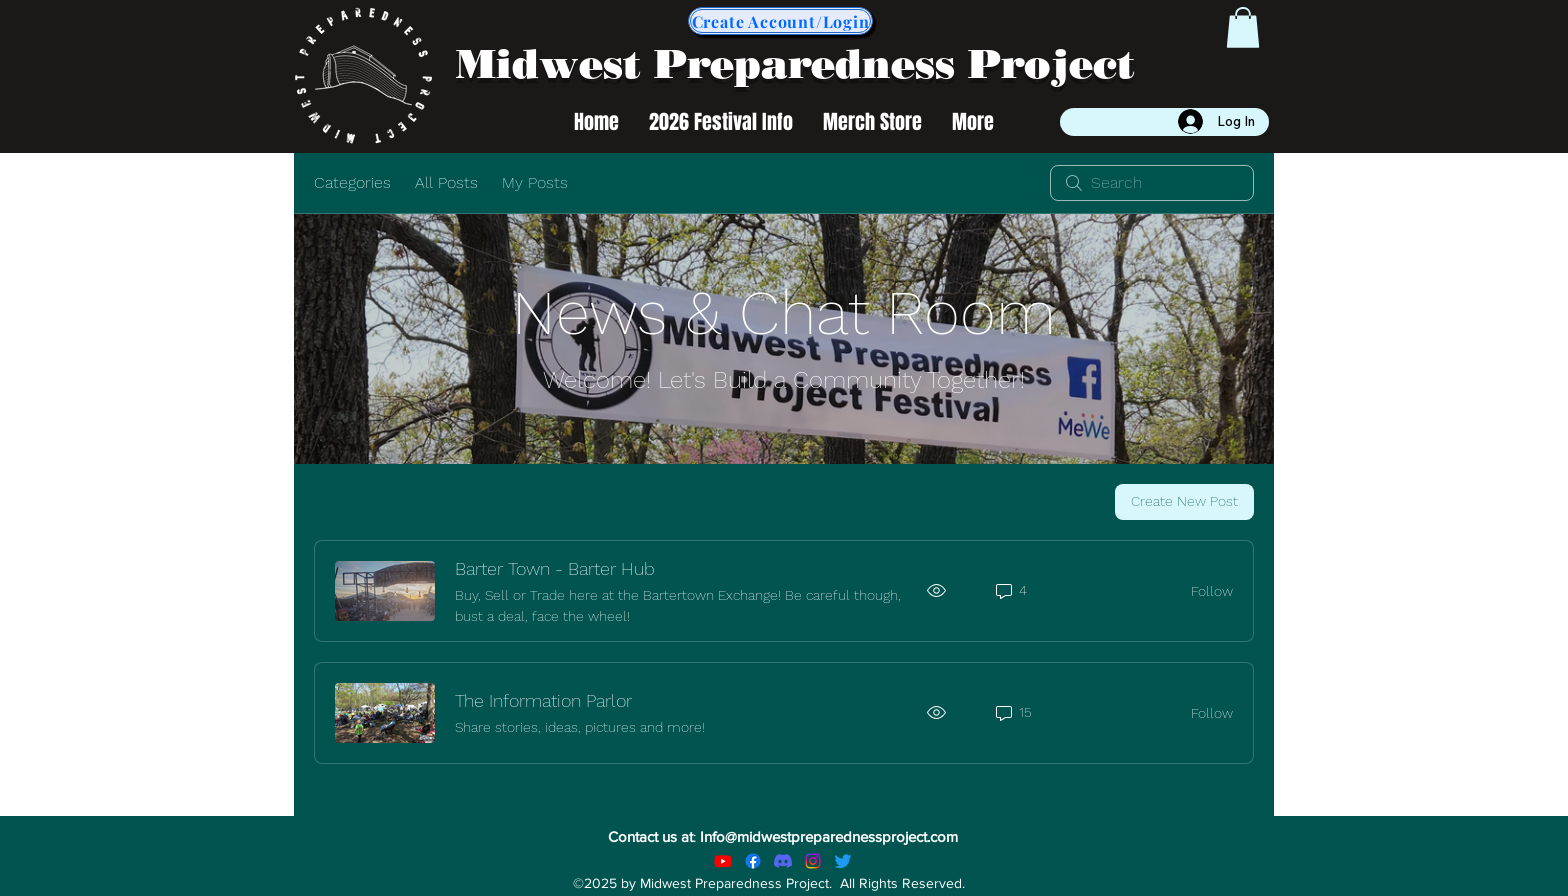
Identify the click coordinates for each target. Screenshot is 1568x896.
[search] (1152, 183)
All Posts (446, 182)
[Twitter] (843, 861)
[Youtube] (723, 861)
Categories (352, 182)
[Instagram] (813, 861)
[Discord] (783, 861)
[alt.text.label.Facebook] (753, 861)
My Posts (535, 182)
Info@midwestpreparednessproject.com (829, 836)
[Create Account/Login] (780, 21)
